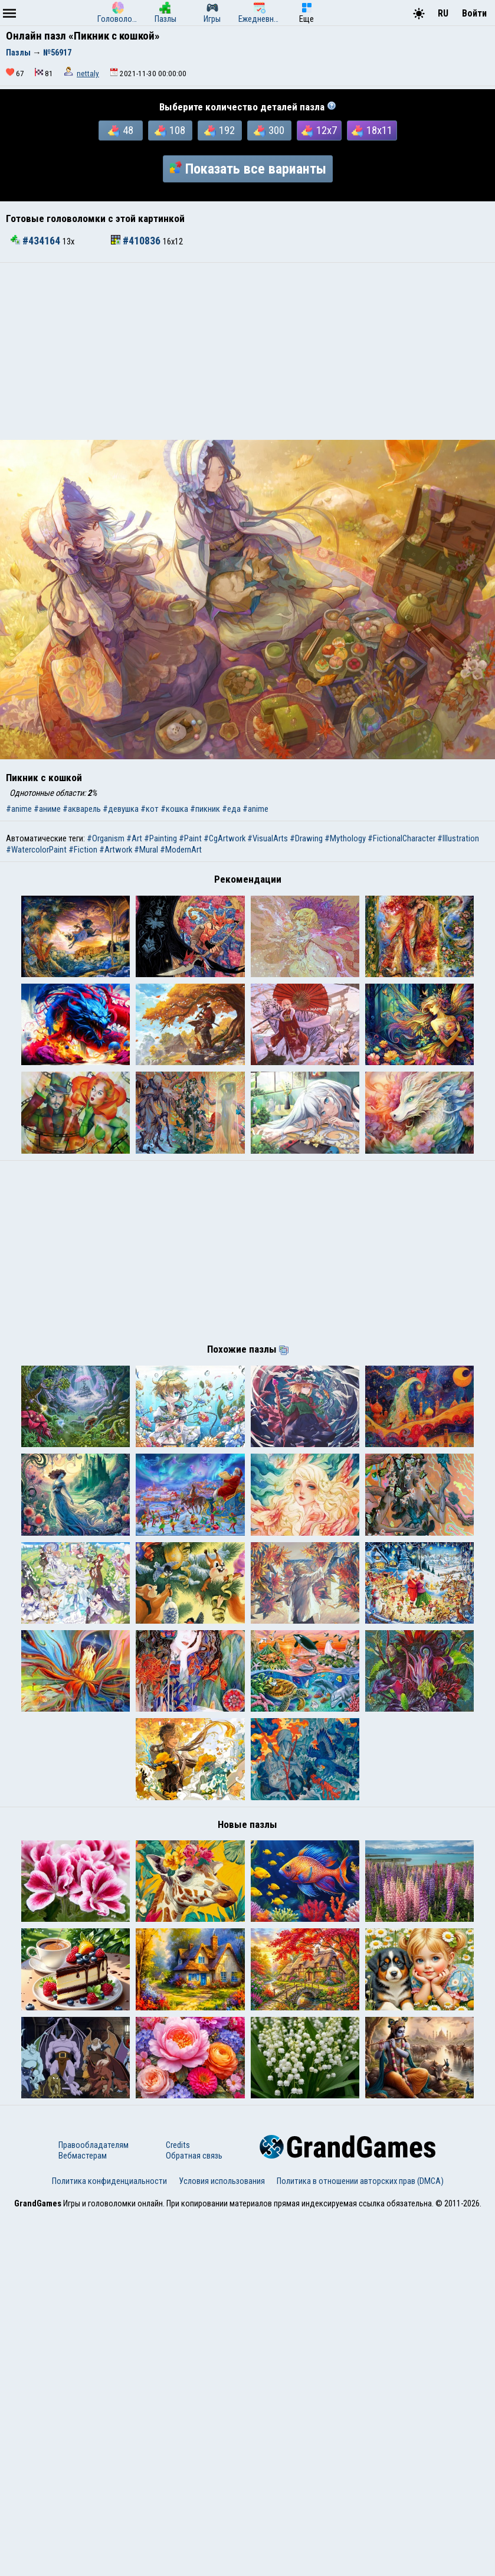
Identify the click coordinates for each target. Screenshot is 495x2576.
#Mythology (345, 838)
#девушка (121, 809)
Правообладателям (93, 2506)
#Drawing (306, 838)
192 (219, 130)
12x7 (319, 130)
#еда (231, 809)
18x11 (372, 130)
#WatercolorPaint (36, 849)
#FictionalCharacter (401, 838)
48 (120, 130)
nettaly (88, 73)
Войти (474, 13)
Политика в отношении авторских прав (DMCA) (360, 2542)
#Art (134, 838)
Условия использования (222, 2542)
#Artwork (115, 849)
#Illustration (458, 838)
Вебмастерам (82, 2517)
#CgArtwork (224, 838)
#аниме (47, 809)
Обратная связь (194, 2517)
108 (170, 130)
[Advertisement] (247, 351)
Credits (178, 2506)
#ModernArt (181, 849)
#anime (19, 809)
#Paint (190, 838)
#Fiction (82, 849)
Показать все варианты (247, 169)
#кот (149, 809)
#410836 (137, 241)
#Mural (146, 849)
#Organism (105, 838)
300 (269, 130)
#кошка (174, 809)
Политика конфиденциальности (109, 2542)
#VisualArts (267, 838)
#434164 (37, 241)
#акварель (82, 809)
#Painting (160, 838)
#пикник (205, 809)
